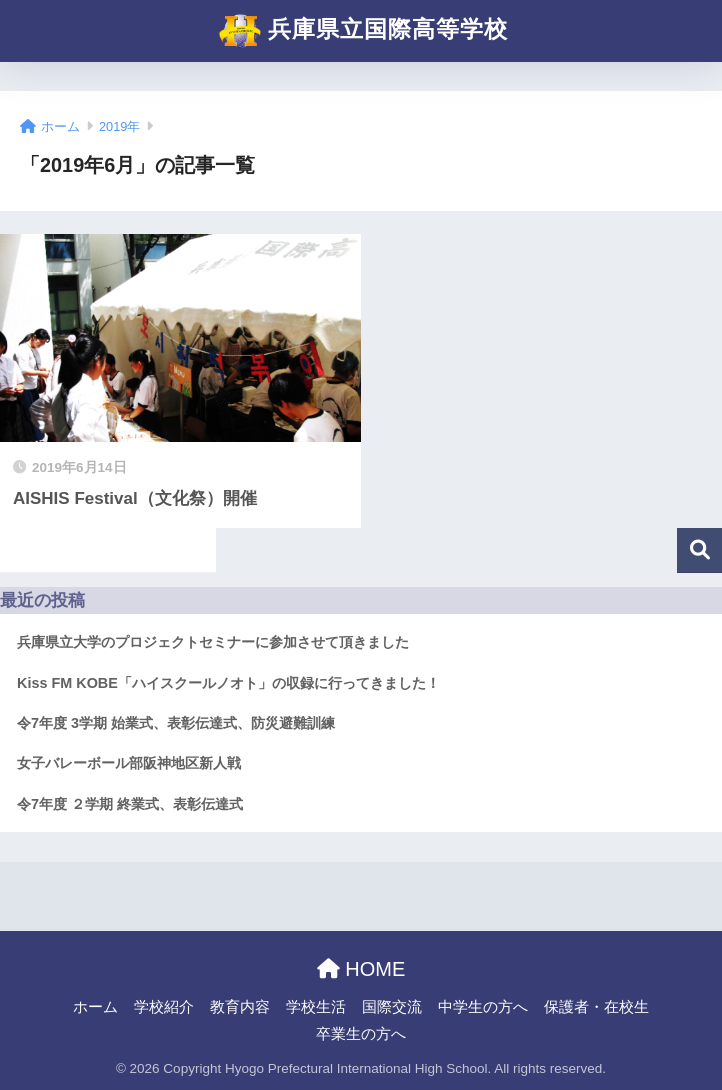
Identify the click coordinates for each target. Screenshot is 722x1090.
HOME (361, 969)
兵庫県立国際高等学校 (363, 31)
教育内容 (240, 1007)
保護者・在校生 (596, 1007)
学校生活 (316, 1007)
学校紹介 (164, 1007)
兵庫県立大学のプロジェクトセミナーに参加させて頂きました (213, 642)
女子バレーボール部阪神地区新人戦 (129, 763)
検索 (699, 550)
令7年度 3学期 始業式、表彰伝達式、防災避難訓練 (176, 723)
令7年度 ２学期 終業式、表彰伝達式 (130, 804)
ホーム (95, 1007)
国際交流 (392, 1007)
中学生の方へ (483, 1007)
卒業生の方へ (361, 1034)
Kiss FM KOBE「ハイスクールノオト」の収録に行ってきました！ (228, 683)
